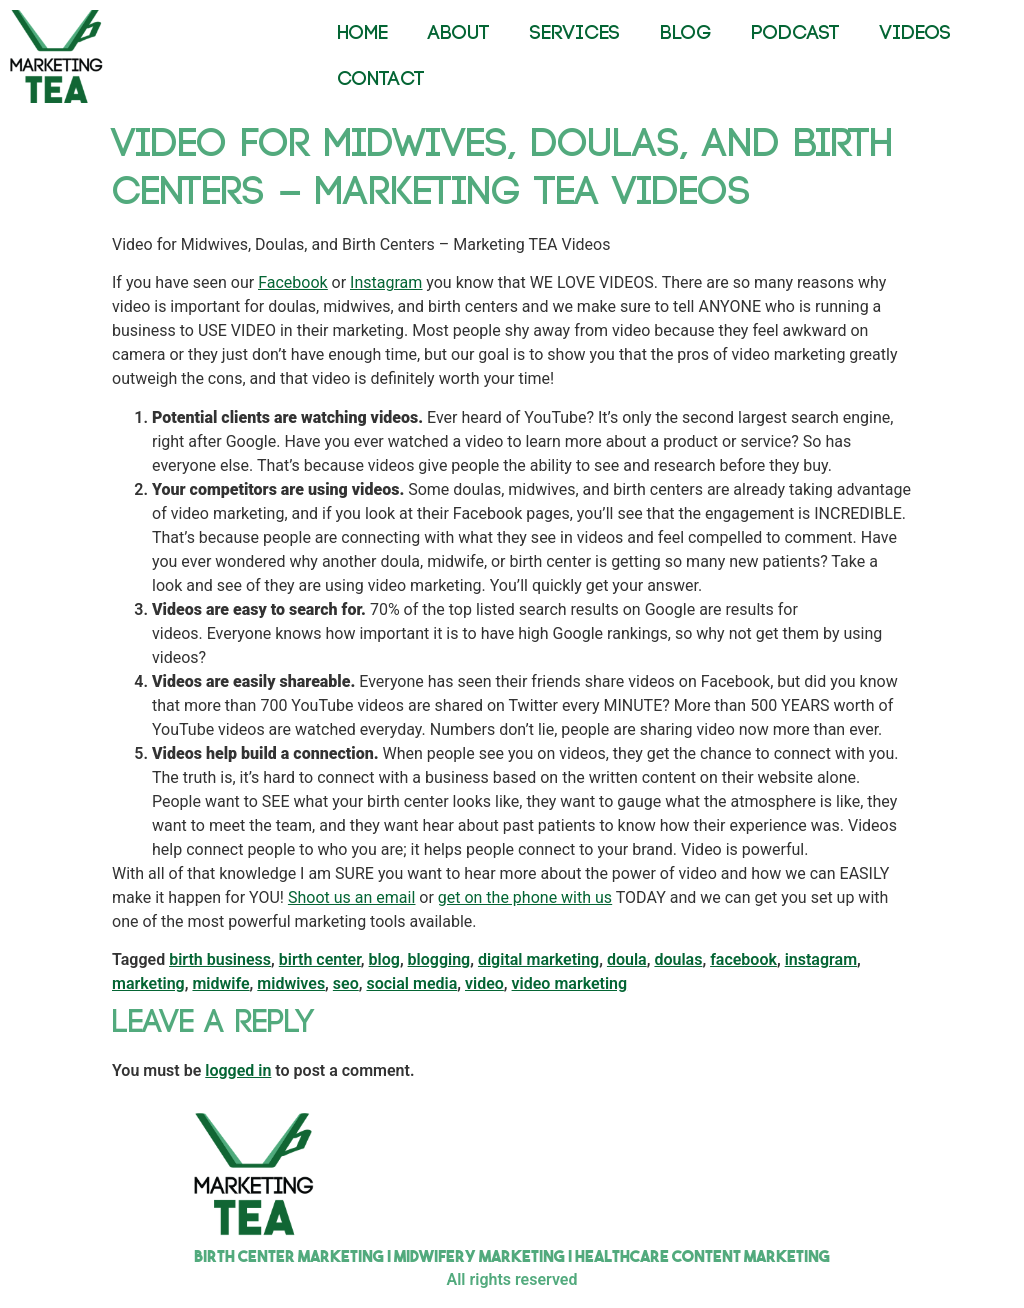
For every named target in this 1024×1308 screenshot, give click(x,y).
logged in (238, 1070)
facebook (743, 959)
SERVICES (575, 33)
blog (384, 959)
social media (411, 983)
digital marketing (538, 959)
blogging (439, 959)
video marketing (570, 983)
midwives (291, 983)
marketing (148, 983)
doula (627, 959)
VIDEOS (915, 33)
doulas (678, 959)
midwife (220, 983)
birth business (220, 959)
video (484, 983)
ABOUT (459, 33)
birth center (320, 959)
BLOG (685, 33)
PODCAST (795, 33)
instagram (821, 959)
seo (346, 983)
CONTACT (381, 79)
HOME (362, 33)
